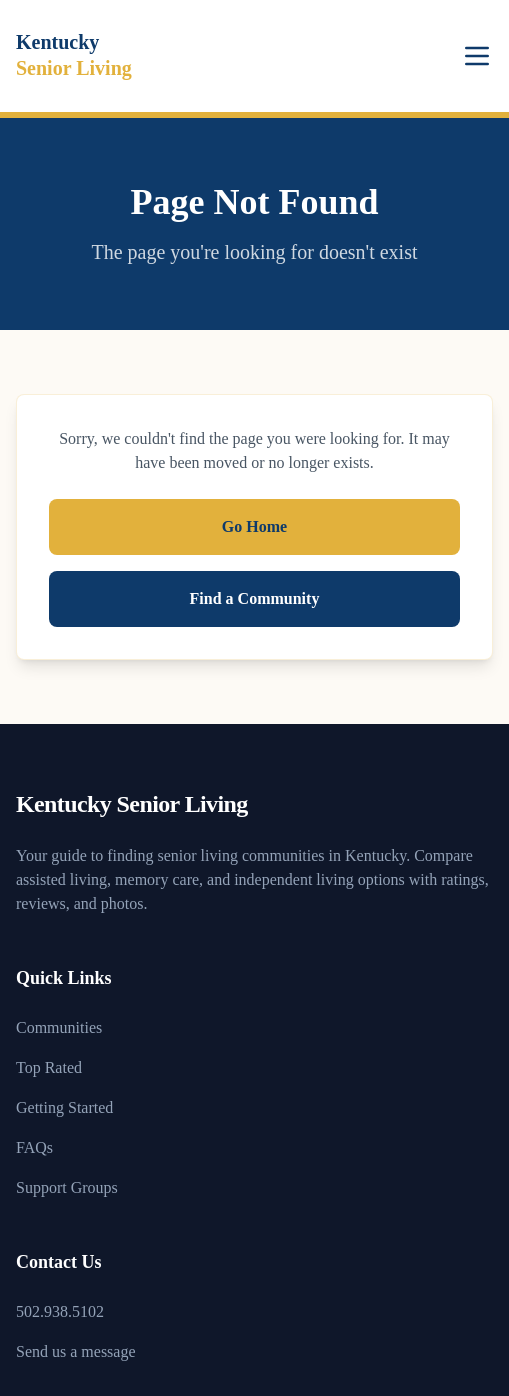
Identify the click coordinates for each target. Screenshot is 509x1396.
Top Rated (49, 1067)
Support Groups (67, 1187)
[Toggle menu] (477, 56)
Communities (59, 1027)
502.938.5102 (60, 1311)
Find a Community (255, 598)
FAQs (34, 1147)
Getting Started (64, 1107)
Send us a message (76, 1351)
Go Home (254, 526)
